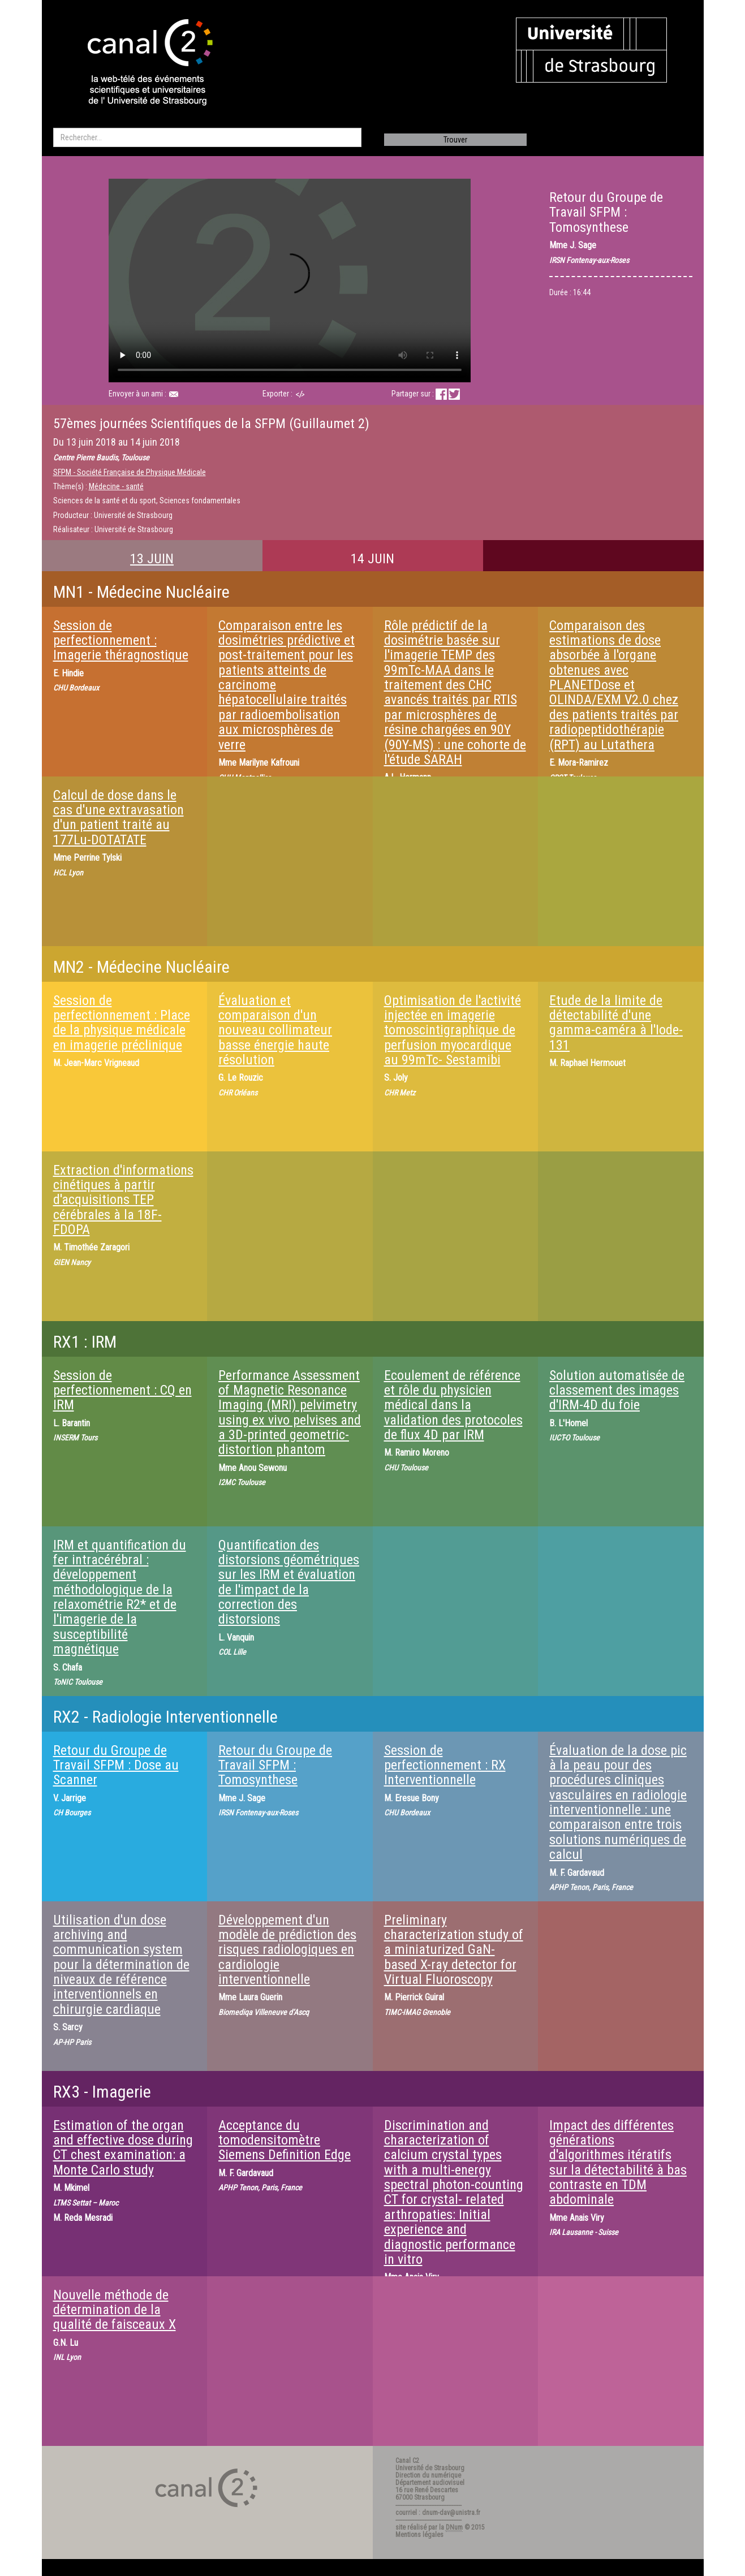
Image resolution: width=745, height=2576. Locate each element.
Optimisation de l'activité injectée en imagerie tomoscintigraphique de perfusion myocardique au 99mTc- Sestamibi (452, 1030)
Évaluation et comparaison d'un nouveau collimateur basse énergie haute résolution (275, 1030)
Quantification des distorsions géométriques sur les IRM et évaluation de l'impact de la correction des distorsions (288, 1582)
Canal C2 (407, 2461)
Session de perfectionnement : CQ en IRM (122, 1390)
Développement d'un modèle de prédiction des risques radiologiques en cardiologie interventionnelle (287, 1950)
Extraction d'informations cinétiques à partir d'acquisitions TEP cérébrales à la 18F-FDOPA (123, 1200)
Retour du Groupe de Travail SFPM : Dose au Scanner (116, 1765)
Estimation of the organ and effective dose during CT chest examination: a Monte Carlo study (123, 2147)
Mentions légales (419, 2535)
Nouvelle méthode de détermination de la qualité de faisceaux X (114, 2310)
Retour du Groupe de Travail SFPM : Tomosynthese (275, 1765)
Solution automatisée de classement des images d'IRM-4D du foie (616, 1390)
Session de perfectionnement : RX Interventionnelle (445, 1765)
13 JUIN (152, 559)
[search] (207, 137)
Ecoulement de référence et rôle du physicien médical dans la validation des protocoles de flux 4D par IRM (453, 1405)
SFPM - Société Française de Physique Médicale (129, 472)
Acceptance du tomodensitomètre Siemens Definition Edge (284, 2140)
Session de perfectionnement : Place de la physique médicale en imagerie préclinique (121, 1023)
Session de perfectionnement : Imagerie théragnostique (120, 640)
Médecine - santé (116, 486)
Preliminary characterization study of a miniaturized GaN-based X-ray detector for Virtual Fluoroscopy (453, 1950)
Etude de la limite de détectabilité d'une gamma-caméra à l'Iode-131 (616, 1023)
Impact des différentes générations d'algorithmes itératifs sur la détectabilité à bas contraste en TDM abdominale (618, 2162)
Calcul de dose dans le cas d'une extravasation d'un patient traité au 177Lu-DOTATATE (118, 817)
